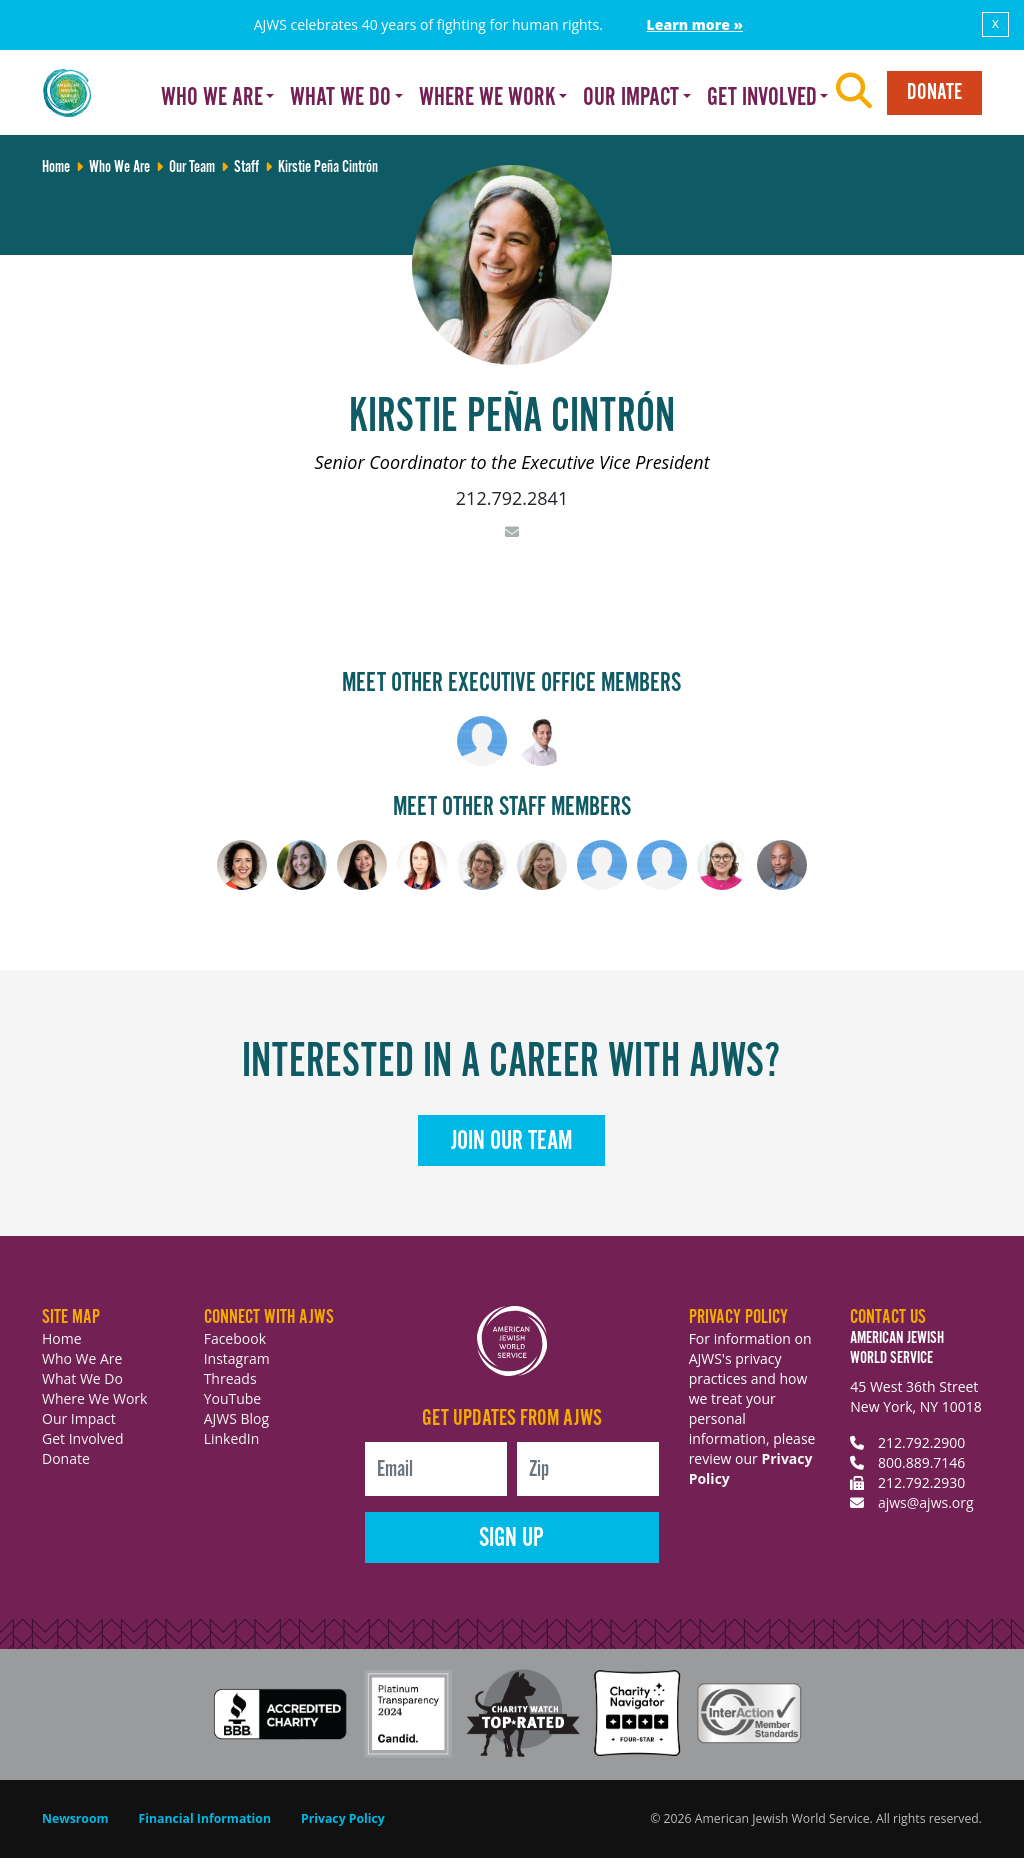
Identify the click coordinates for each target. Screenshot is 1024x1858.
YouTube (233, 1398)
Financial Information (205, 1818)
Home (62, 1338)
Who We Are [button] (212, 98)
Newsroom (75, 1818)
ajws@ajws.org (926, 1502)
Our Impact (79, 1418)
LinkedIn (232, 1438)
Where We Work (94, 1398)
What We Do (82, 1378)
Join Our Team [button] (511, 1141)
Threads (230, 1378)
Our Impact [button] (631, 98)
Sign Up (511, 1538)
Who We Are (82, 1358)
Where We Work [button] (487, 98)
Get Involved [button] (762, 98)
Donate (934, 92)
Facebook (235, 1338)
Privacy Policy (343, 1818)
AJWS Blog (236, 1418)
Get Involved (83, 1438)
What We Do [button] (340, 98)
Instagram (237, 1358)
